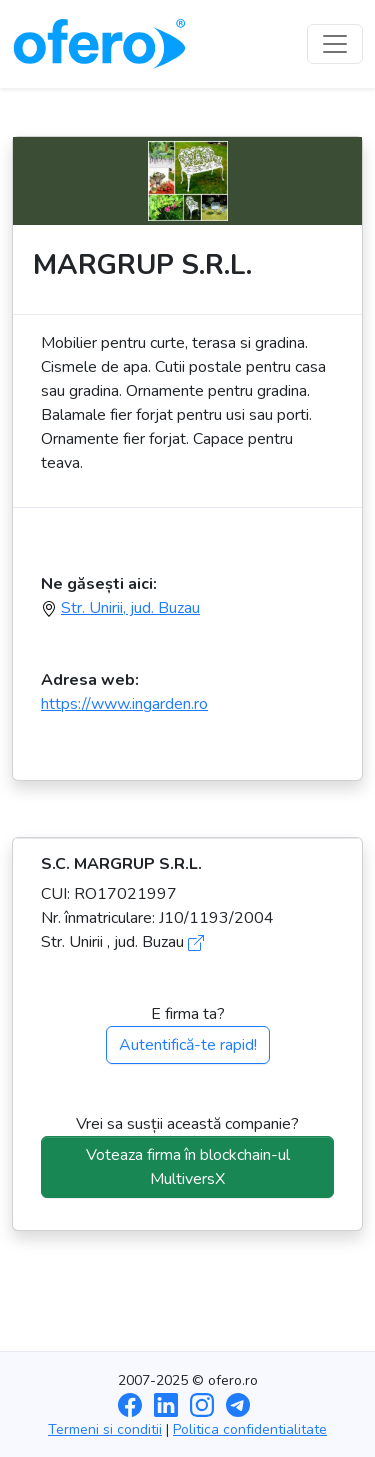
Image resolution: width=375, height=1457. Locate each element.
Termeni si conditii (105, 1429)
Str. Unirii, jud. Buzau (130, 608)
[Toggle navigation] (335, 44)
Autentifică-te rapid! (188, 1045)
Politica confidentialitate (250, 1429)
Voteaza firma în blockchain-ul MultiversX (188, 1167)
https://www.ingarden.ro (124, 704)
